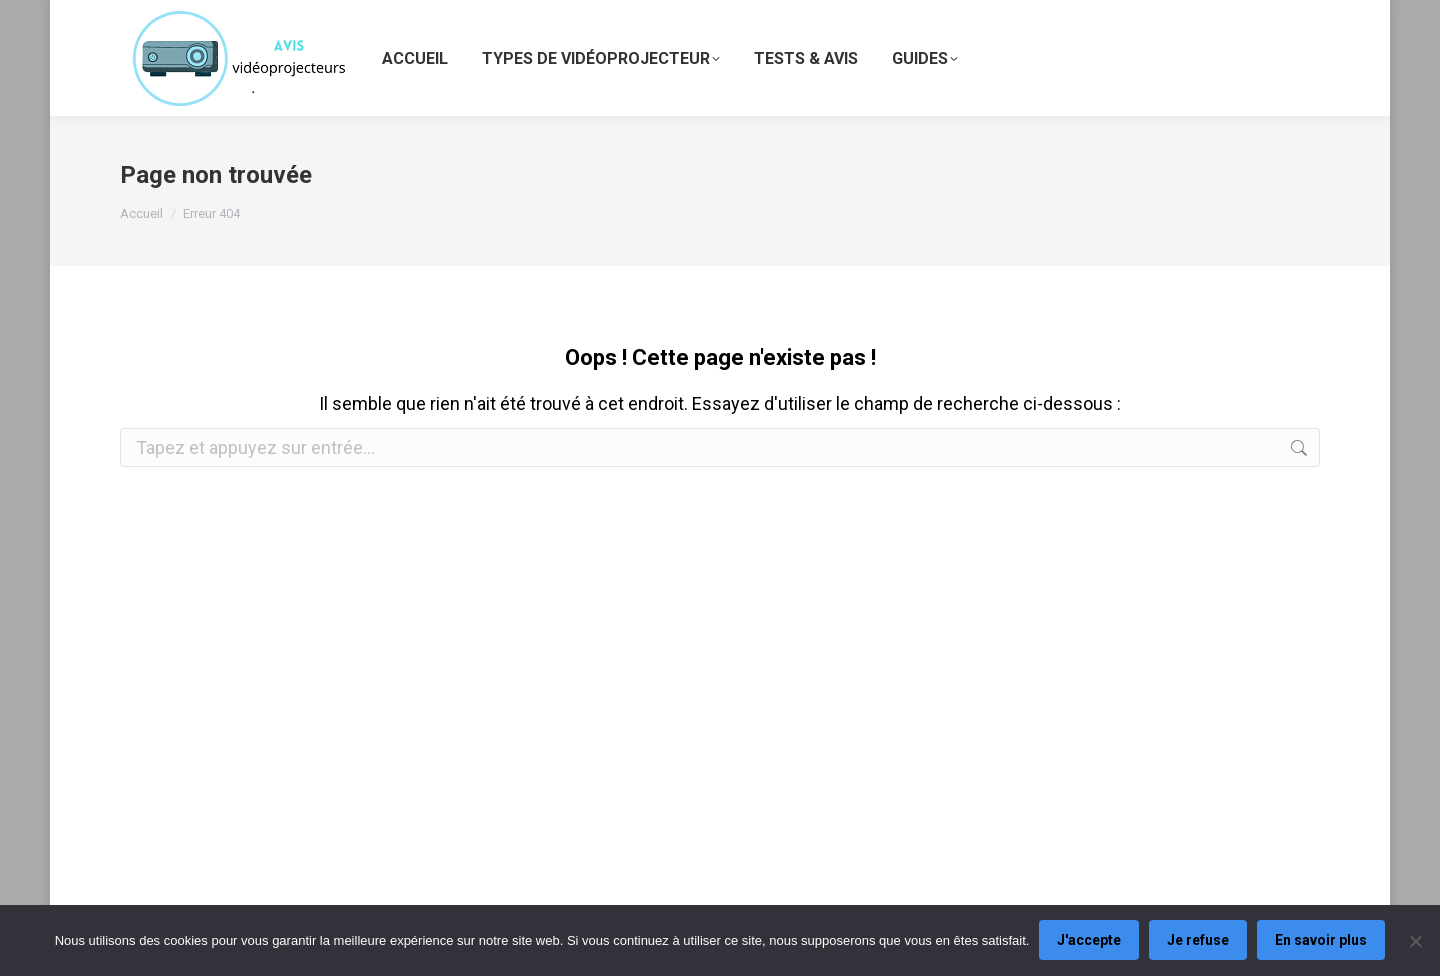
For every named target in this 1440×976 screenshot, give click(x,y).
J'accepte (1089, 941)
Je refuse (1198, 941)
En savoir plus (1321, 941)
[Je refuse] (1415, 941)
